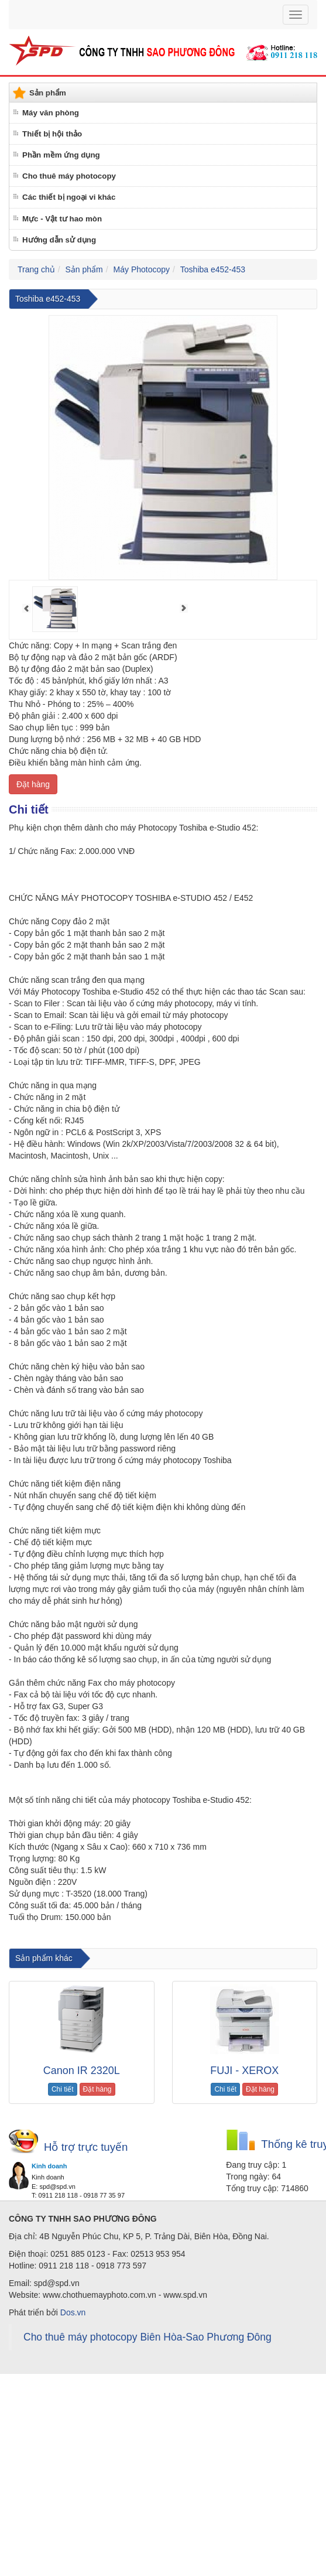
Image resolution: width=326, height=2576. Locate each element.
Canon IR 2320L (81, 2070)
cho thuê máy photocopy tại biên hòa (66, 1938)
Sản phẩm (84, 269)
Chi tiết (63, 2089)
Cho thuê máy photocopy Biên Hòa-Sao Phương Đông (147, 2337)
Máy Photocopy (142, 269)
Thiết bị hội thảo (52, 133)
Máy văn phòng (50, 112)
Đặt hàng (33, 784)
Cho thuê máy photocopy (69, 176)
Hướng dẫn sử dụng (59, 239)
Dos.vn (73, 2312)
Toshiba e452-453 (212, 269)
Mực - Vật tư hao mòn (62, 218)
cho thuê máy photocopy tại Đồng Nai (184, 1938)
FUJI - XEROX (244, 2070)
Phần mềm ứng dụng (61, 155)
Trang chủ (36, 269)
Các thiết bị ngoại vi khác (68, 197)
